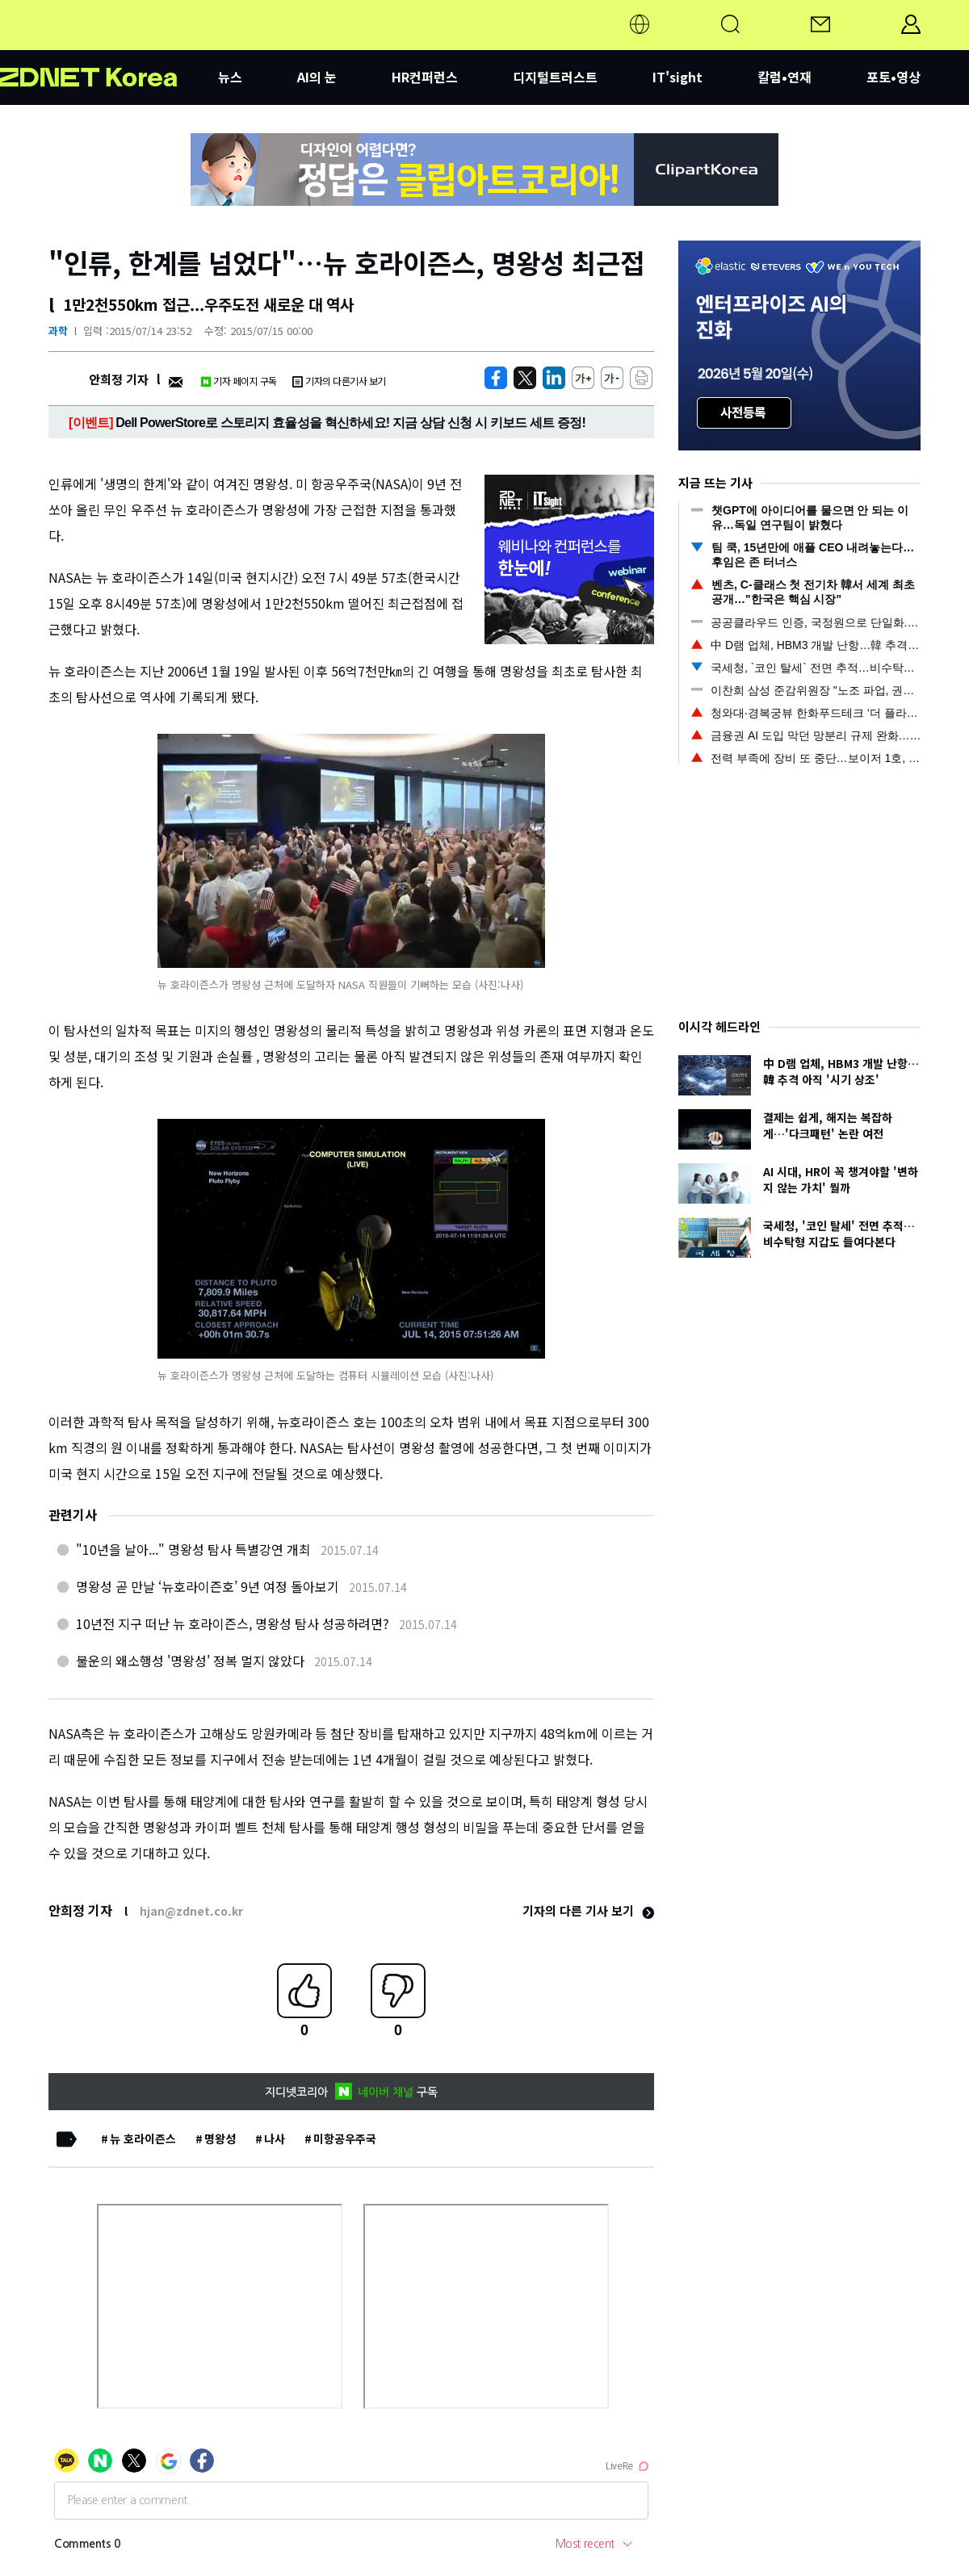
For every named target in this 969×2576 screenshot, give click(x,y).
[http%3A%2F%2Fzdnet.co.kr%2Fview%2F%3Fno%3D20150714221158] (554, 378)
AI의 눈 (317, 76)
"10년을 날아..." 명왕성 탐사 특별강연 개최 (193, 1549)
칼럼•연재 (784, 76)
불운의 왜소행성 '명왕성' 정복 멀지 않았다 (190, 1660)
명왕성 (220, 2138)
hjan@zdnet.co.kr (191, 1911)
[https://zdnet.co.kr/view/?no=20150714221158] (495, 378)
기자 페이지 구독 (238, 380)
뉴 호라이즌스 (143, 2138)
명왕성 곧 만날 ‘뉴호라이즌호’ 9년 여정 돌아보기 (207, 1586)
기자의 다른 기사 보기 (588, 1910)
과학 (58, 330)
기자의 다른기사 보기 (339, 380)
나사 (274, 2138)
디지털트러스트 (555, 76)
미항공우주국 (344, 2138)
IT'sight (677, 76)
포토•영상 (893, 76)
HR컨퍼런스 (425, 76)
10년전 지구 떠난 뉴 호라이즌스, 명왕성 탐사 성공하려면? (232, 1623)
